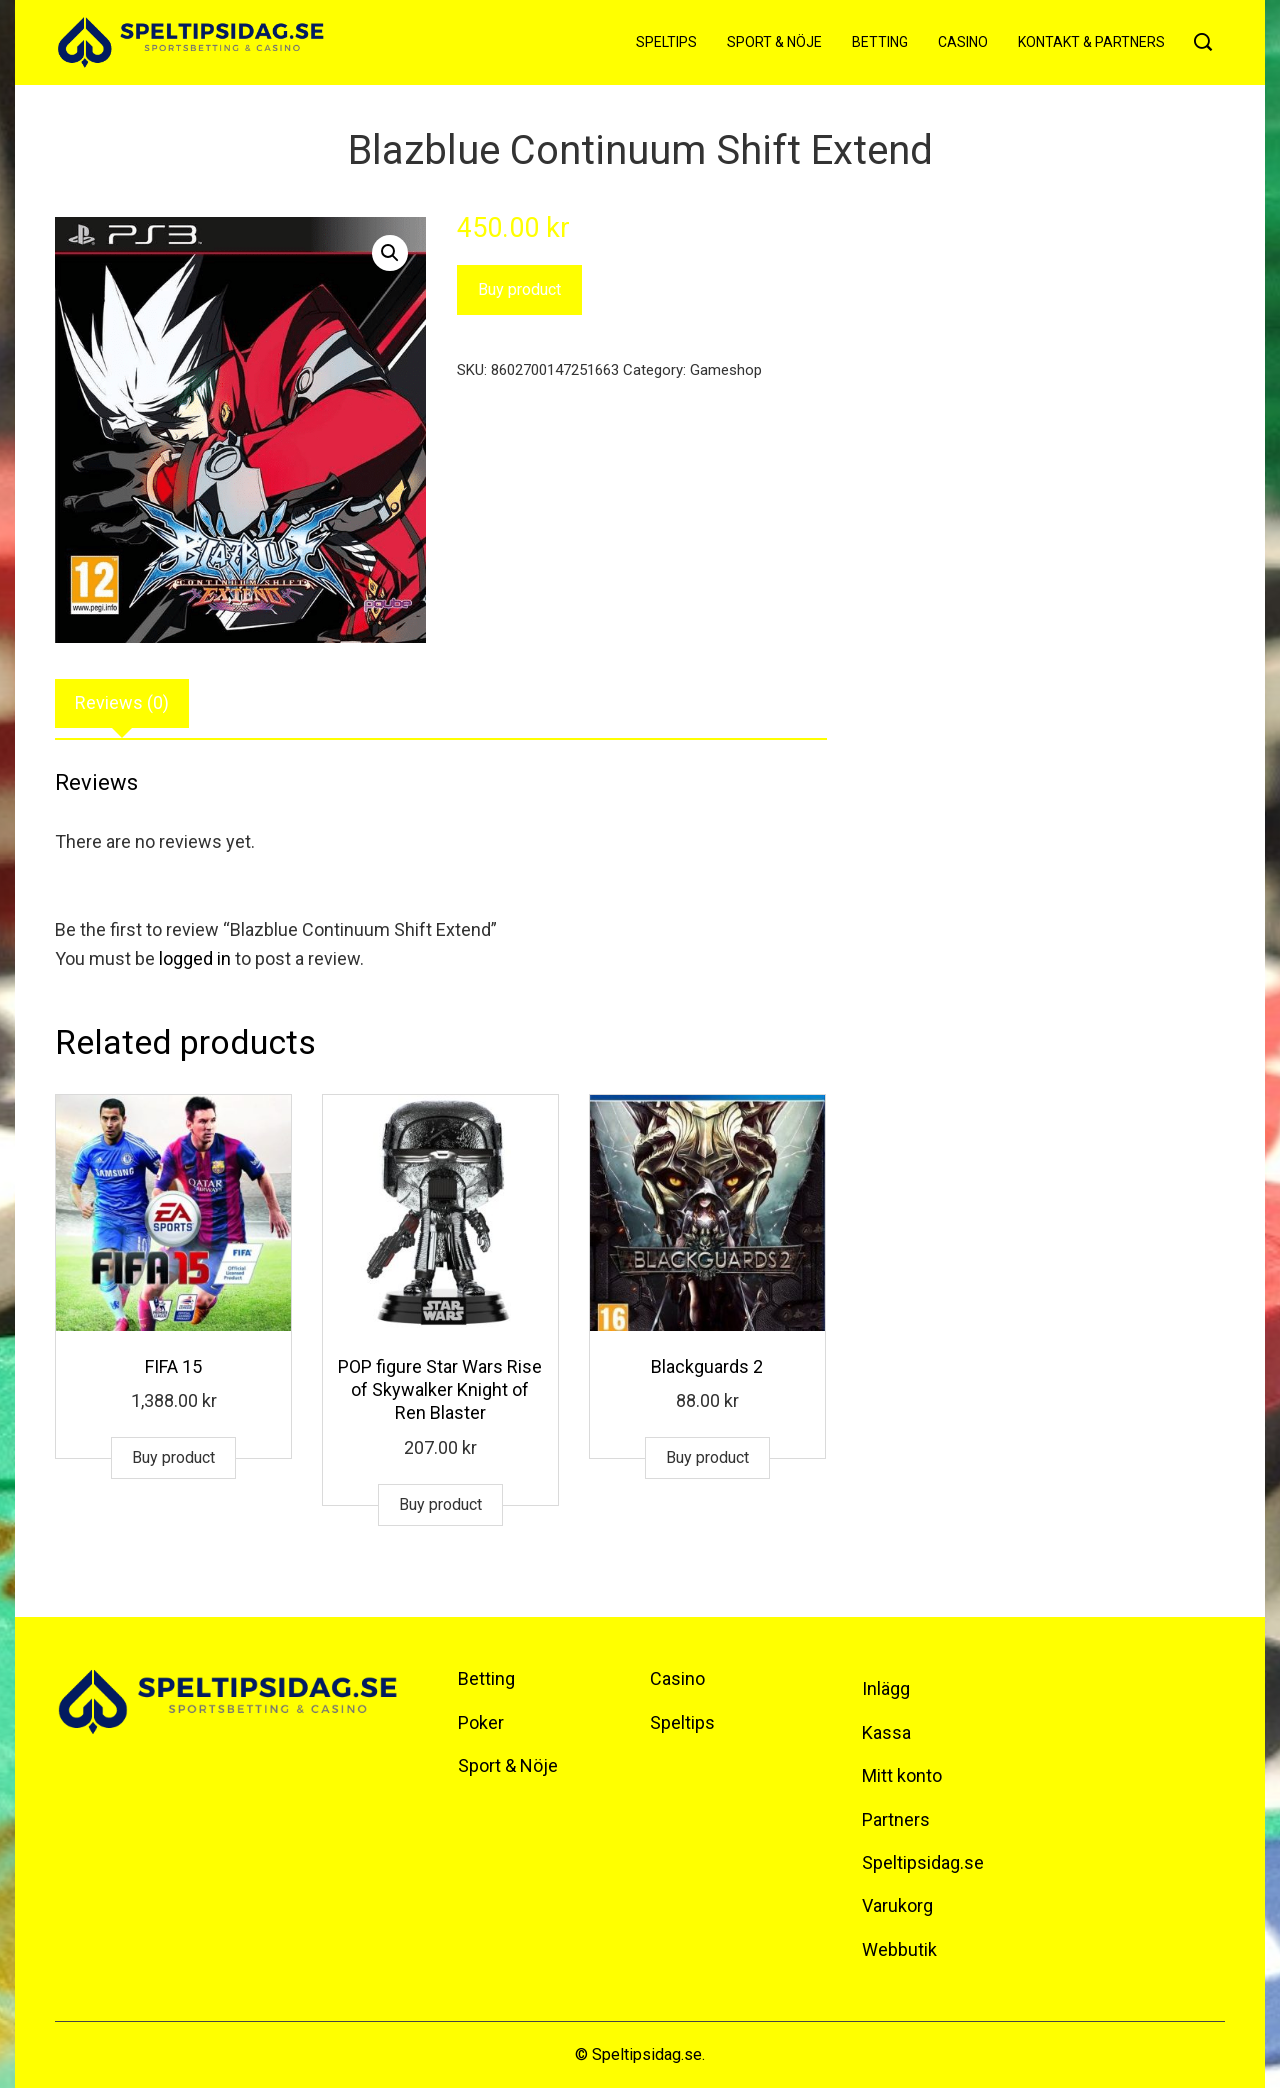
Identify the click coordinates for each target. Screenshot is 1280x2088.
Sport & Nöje (774, 42)
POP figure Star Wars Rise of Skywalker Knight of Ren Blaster (440, 1390)
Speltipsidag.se (923, 1862)
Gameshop (726, 370)
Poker (481, 1722)
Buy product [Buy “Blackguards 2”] (707, 1457)
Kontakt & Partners (1091, 42)
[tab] (122, 703)
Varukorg (897, 1905)
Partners (896, 1819)
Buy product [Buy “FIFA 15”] (173, 1457)
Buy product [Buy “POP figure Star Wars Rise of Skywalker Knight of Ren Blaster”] (440, 1504)
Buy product (519, 289)
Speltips (666, 42)
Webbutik (899, 1949)
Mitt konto (902, 1775)
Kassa (886, 1732)
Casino (963, 42)
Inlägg (886, 1688)
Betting (880, 42)
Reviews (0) (122, 702)
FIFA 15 (173, 1366)
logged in (195, 958)
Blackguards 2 (707, 1366)
